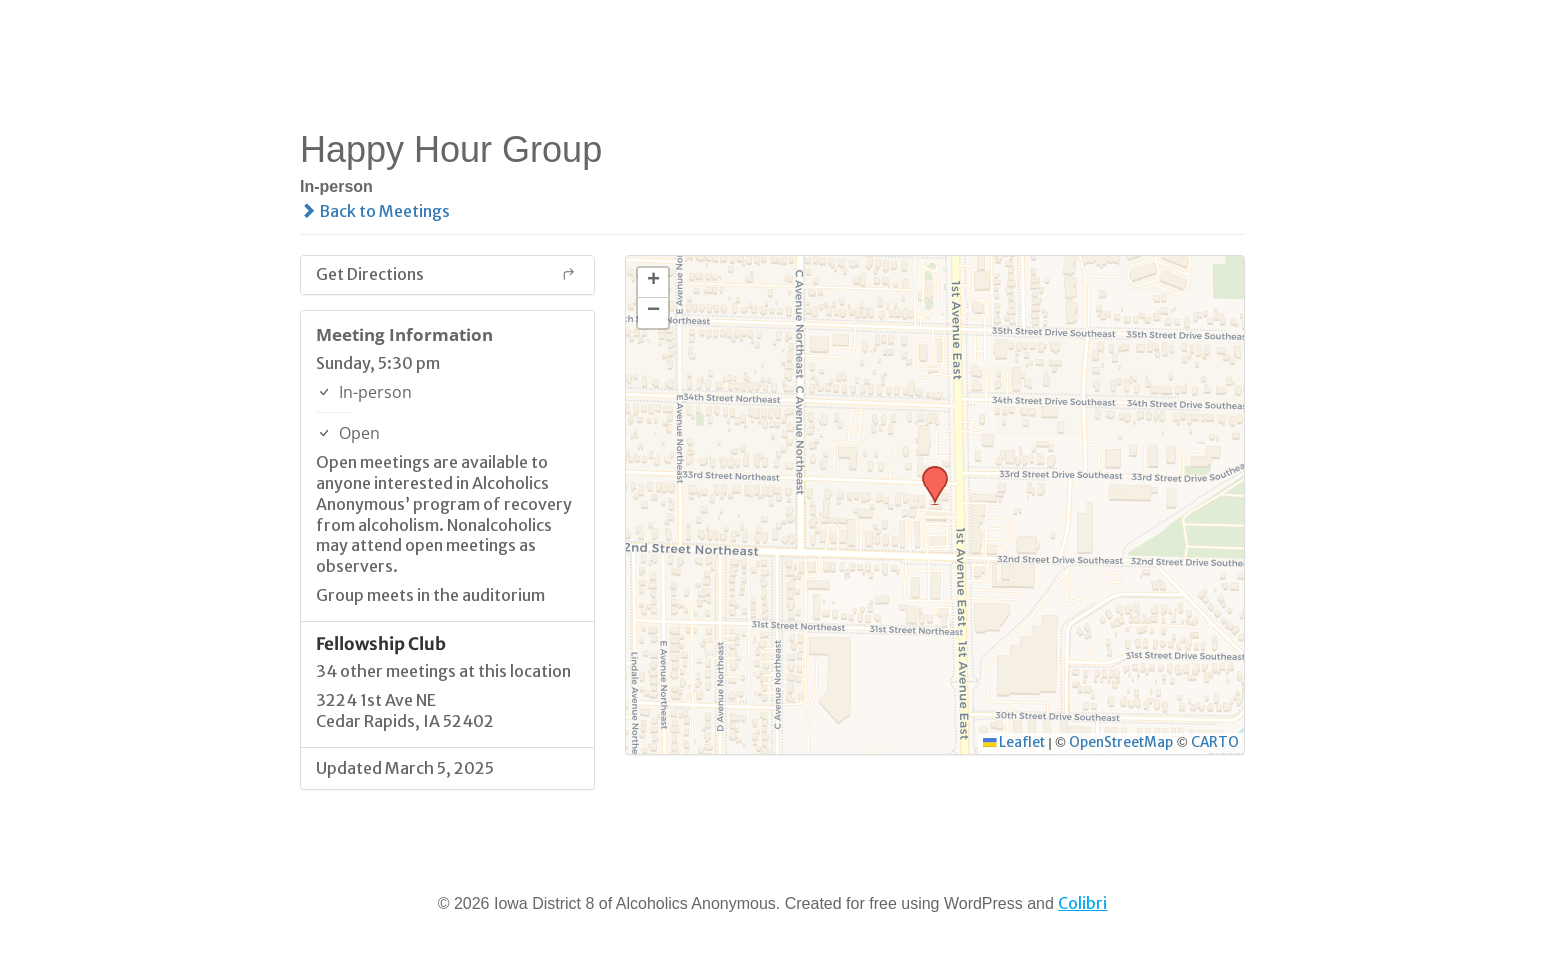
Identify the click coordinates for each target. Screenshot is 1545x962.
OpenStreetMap (1121, 742)
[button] (928, 472)
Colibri (1082, 903)
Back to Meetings (375, 211)
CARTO (1215, 742)
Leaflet (1014, 742)
